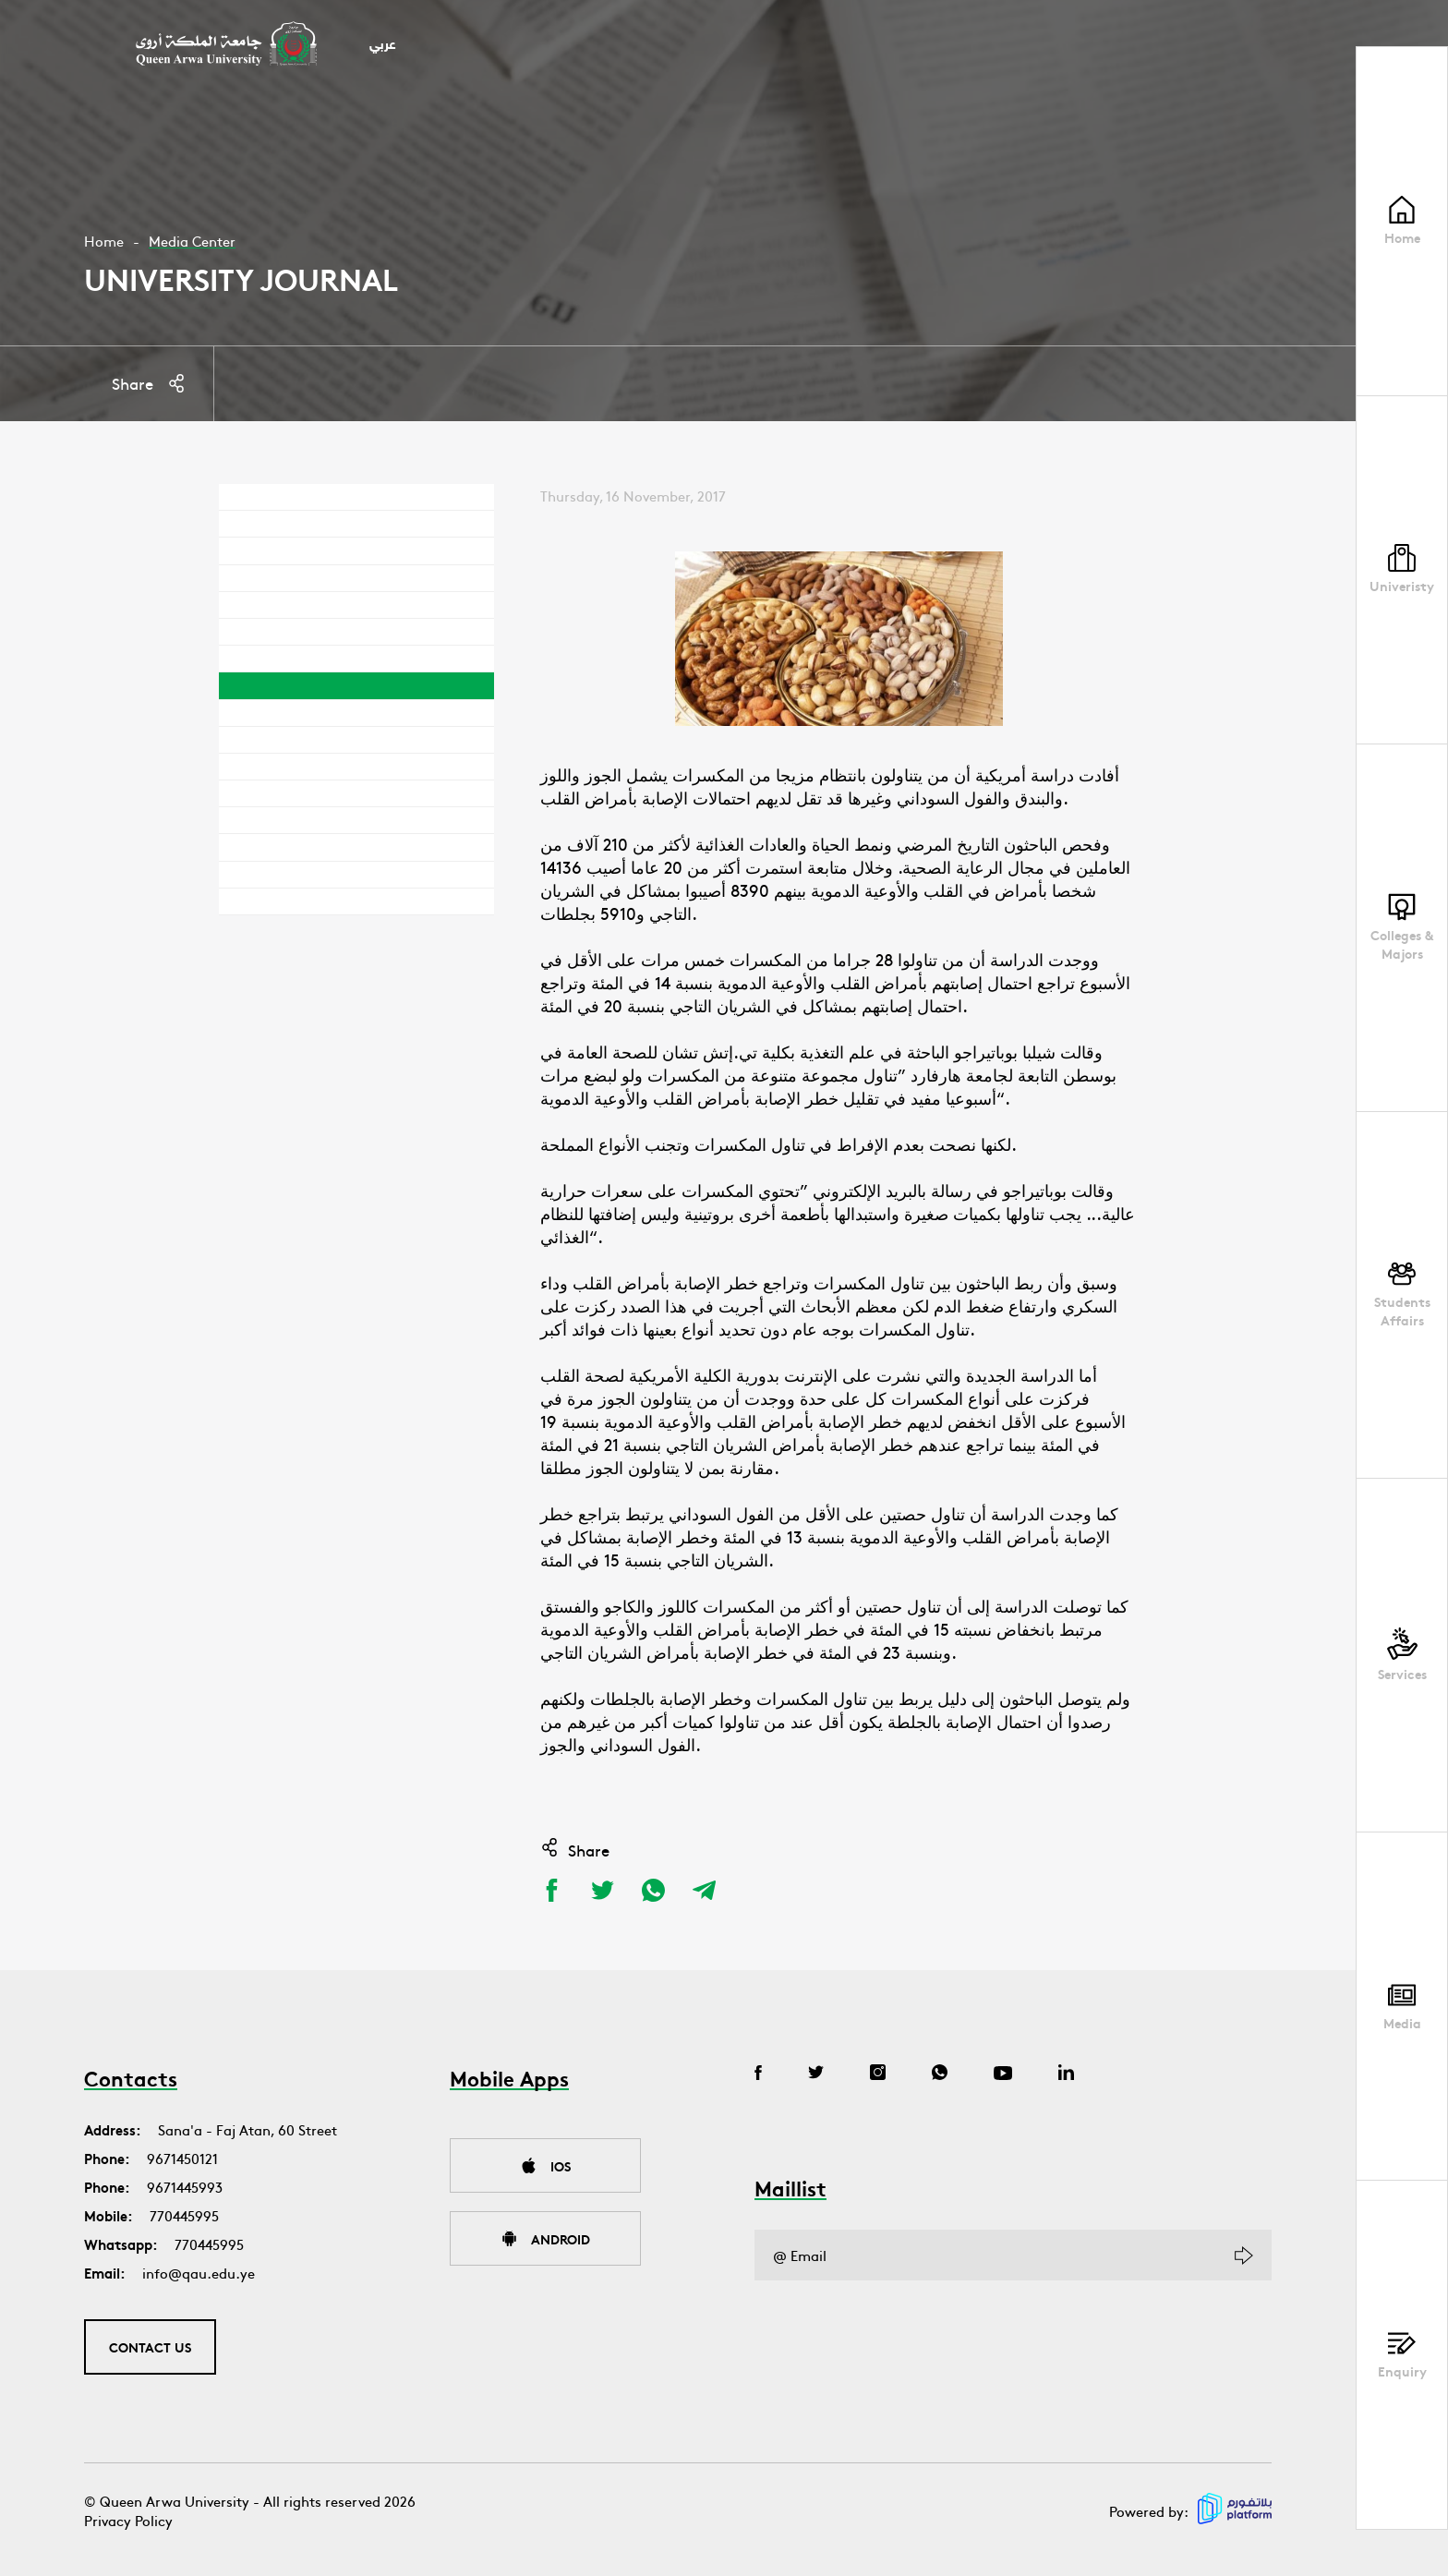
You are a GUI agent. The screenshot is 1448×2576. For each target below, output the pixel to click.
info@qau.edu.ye (198, 2272)
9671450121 (182, 2158)
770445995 (184, 2215)
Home (104, 240)
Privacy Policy (128, 2520)
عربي (382, 46)
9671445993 (185, 2186)
